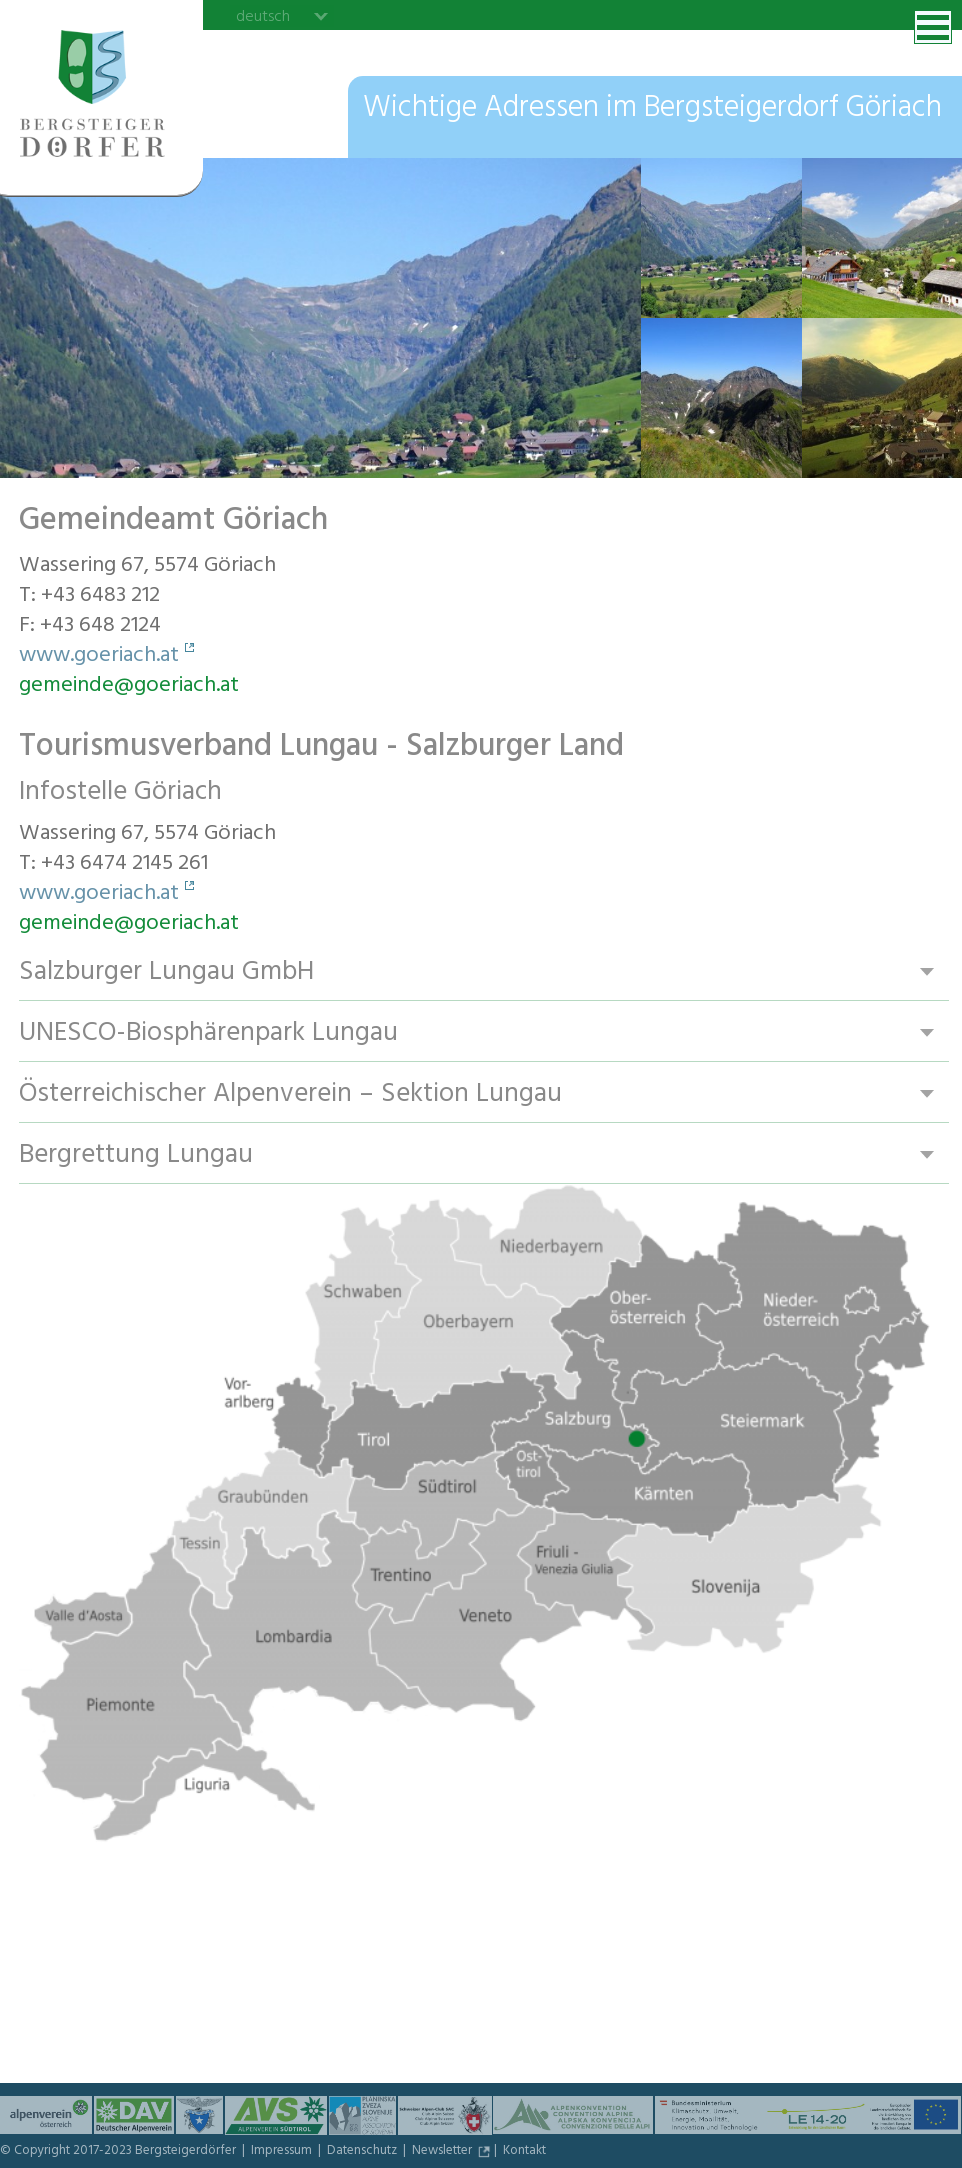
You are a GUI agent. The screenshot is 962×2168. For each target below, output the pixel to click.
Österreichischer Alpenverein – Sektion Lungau (292, 1094)
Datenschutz (363, 2152)
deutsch (263, 16)
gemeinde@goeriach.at (129, 687)
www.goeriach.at (99, 657)
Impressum (283, 2152)
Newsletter (443, 2152)
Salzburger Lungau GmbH (166, 972)
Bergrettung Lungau (136, 1155)
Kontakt (524, 2152)
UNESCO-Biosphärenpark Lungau (209, 1033)
